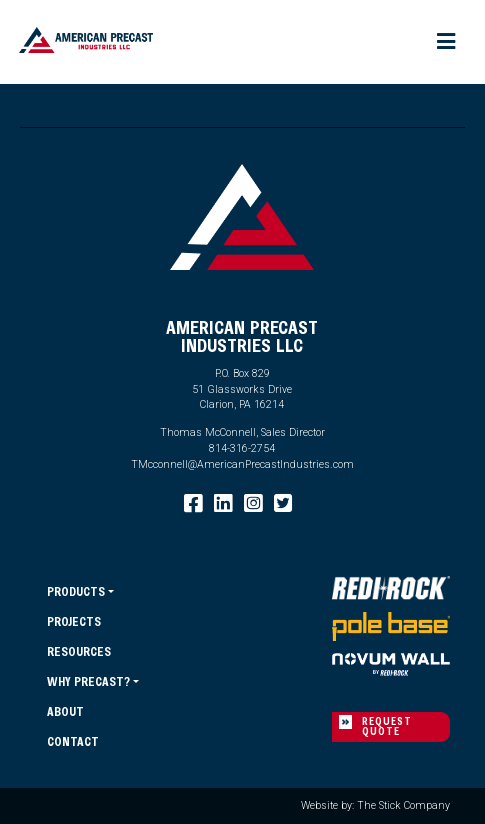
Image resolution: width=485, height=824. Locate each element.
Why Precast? (88, 681)
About (65, 711)
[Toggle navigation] (446, 42)
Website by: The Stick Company (375, 805)
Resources (79, 651)
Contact (73, 741)
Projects (74, 621)
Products (76, 591)
